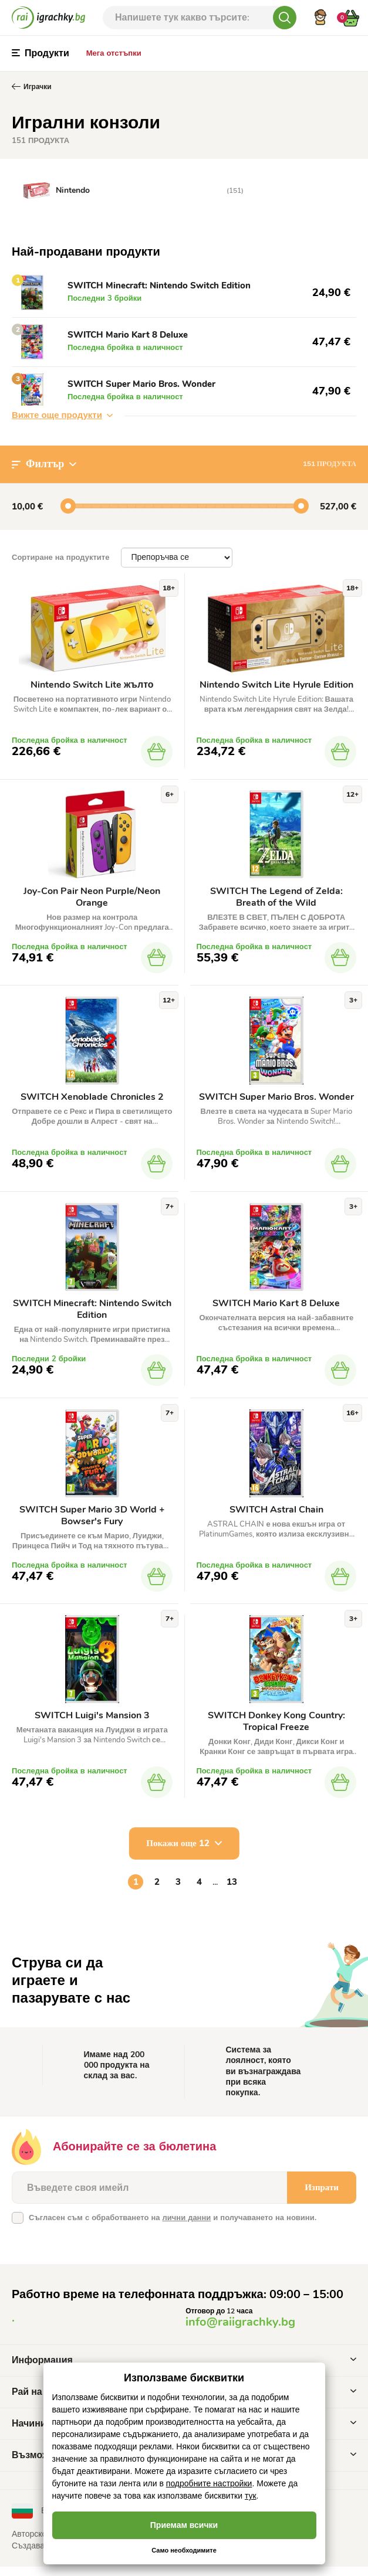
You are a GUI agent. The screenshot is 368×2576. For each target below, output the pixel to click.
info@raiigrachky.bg (240, 2331)
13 (232, 1891)
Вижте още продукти (62, 420)
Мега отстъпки (113, 53)
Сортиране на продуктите (60, 562)
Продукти (40, 53)
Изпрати (322, 2197)
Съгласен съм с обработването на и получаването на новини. (172, 2227)
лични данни (186, 2227)
